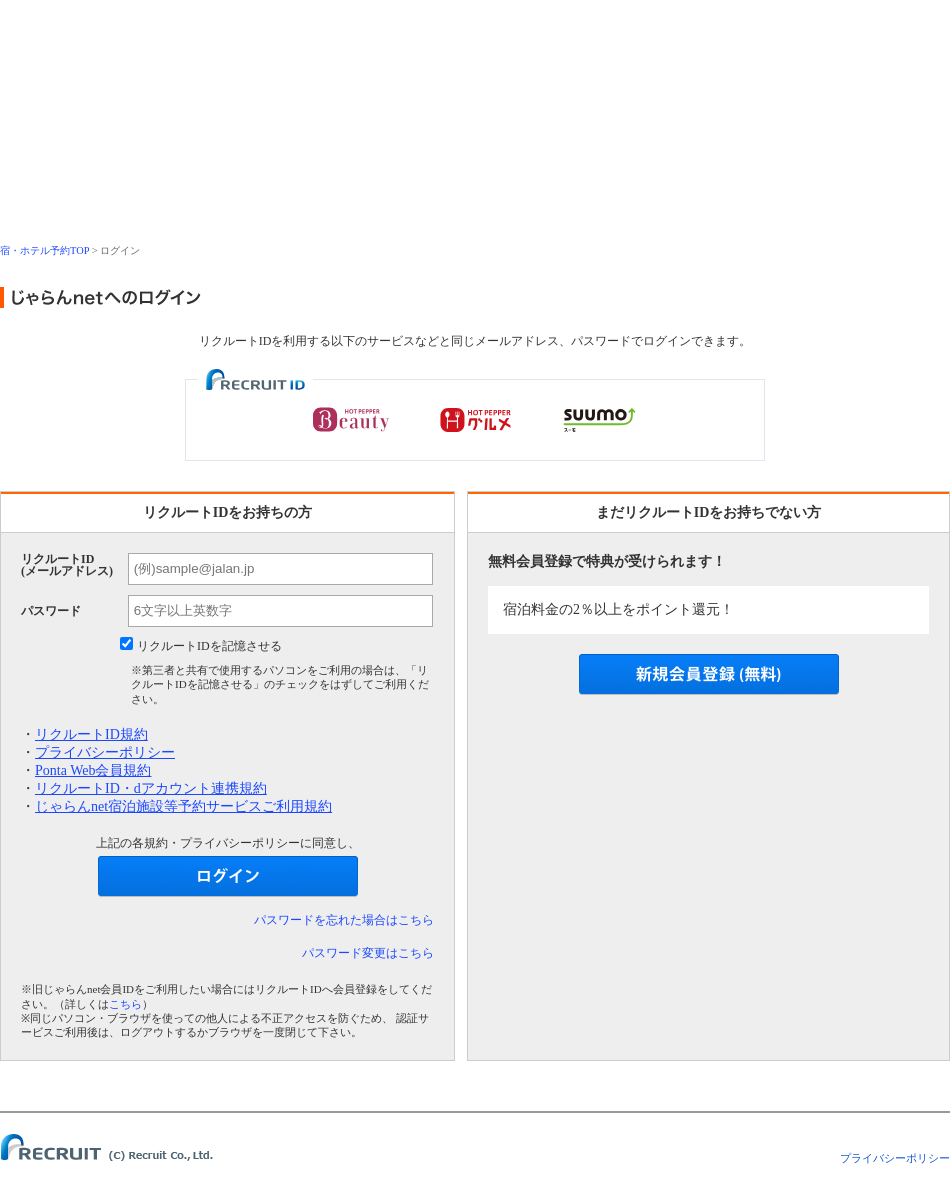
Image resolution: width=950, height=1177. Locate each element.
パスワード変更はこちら (368, 953)
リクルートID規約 (91, 734)
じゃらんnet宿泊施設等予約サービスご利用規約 (183, 806)
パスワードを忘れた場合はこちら (344, 920)
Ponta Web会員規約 (93, 770)
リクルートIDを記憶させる (209, 646)
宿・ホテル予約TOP (44, 250)
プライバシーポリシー (105, 752)
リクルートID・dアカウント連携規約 (151, 788)
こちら (125, 1004)
